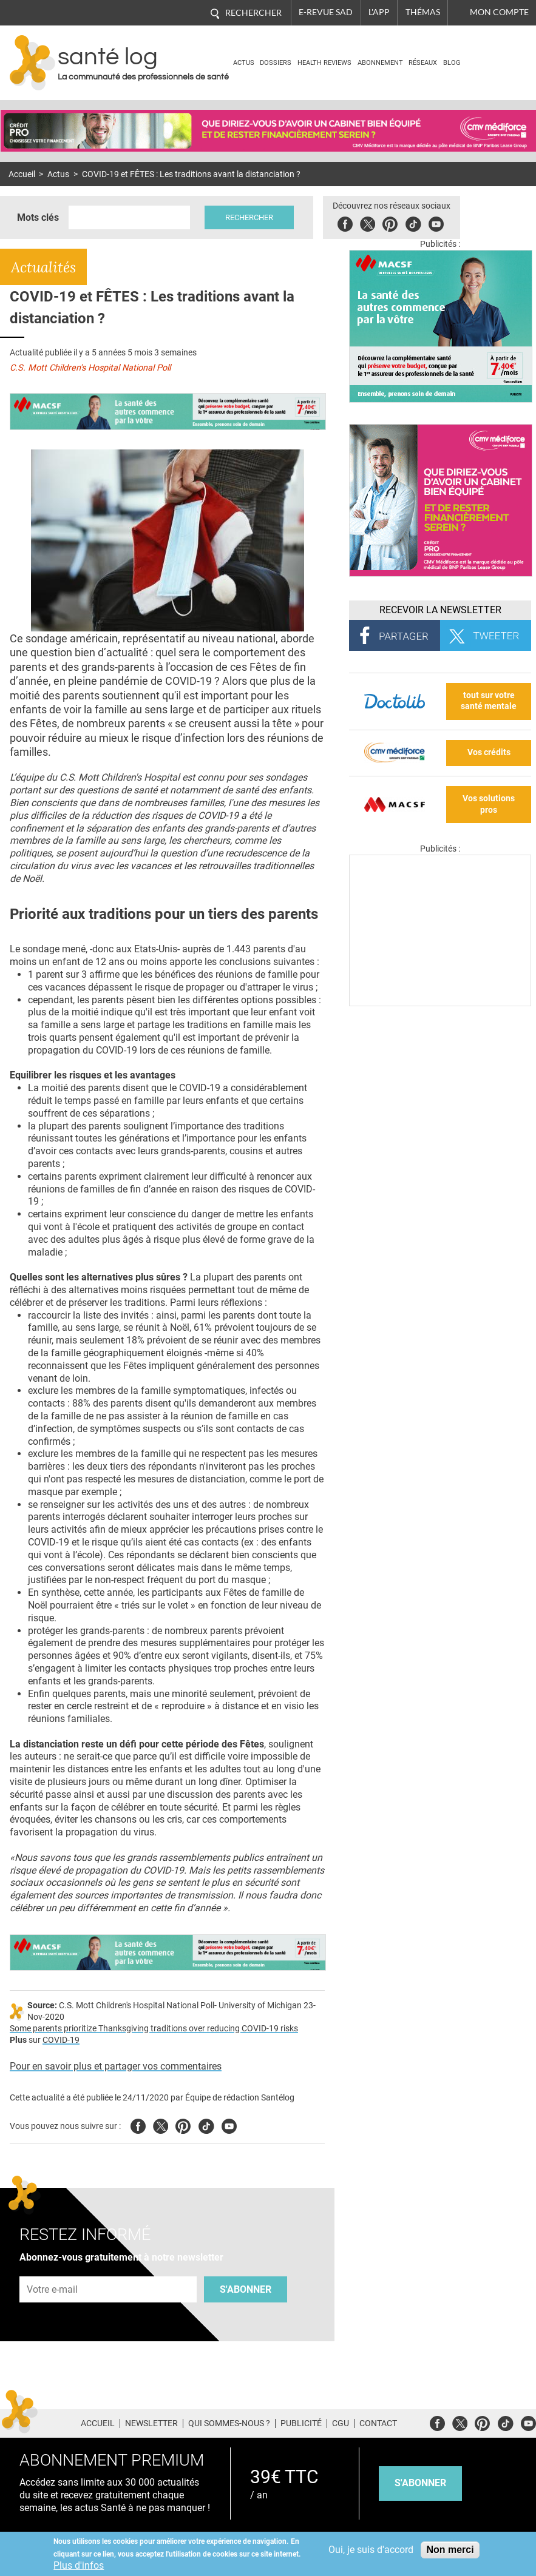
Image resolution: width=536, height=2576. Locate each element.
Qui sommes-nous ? (229, 2423)
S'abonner (245, 2289)
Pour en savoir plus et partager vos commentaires (116, 2066)
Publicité (301, 2423)
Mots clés (38, 217)
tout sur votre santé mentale (489, 701)
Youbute (436, 222)
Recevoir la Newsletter (440, 610)
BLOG (452, 63)
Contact (378, 2423)
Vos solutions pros (489, 804)
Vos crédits (489, 752)
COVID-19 (61, 2040)
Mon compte (499, 12)
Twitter (367, 222)
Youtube (229, 2124)
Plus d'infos (78, 2565)
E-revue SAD (326, 12)
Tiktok (413, 222)
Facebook (345, 222)
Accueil (21, 174)
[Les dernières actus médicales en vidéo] (440, 1003)
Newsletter (151, 2423)
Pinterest (390, 222)
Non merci (449, 2549)
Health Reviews (324, 63)
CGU (340, 2423)
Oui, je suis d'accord (370, 2549)
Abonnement (380, 63)
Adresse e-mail (52, 2269)
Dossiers (275, 63)
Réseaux (423, 63)
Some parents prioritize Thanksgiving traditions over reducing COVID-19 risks (154, 2028)
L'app (379, 12)
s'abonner (420, 2483)
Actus (243, 63)
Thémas (422, 12)
